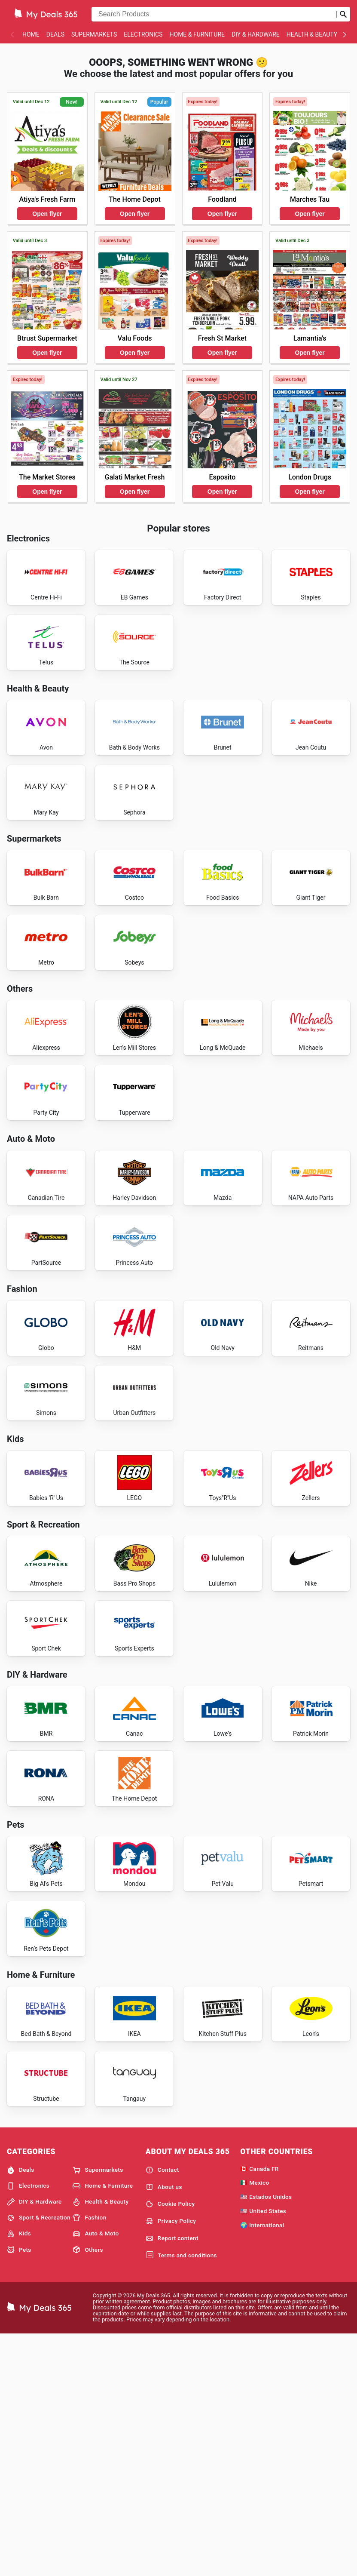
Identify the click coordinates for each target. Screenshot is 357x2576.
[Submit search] (343, 14)
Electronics (143, 34)
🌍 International (262, 2465)
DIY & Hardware (256, 34)
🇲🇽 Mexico (254, 2423)
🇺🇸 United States (263, 2451)
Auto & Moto (96, 2474)
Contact (162, 2410)
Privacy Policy (171, 2462)
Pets (19, 2490)
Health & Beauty (312, 34)
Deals (55, 34)
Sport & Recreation (38, 2458)
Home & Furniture (197, 34)
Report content (172, 2479)
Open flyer (47, 213)
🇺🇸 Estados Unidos (266, 2437)
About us (164, 2428)
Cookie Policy (170, 2445)
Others (88, 2490)
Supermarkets (94, 34)
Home (31, 34)
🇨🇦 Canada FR (259, 2409)
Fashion (89, 2458)
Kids (19, 2474)
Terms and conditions (181, 2496)
